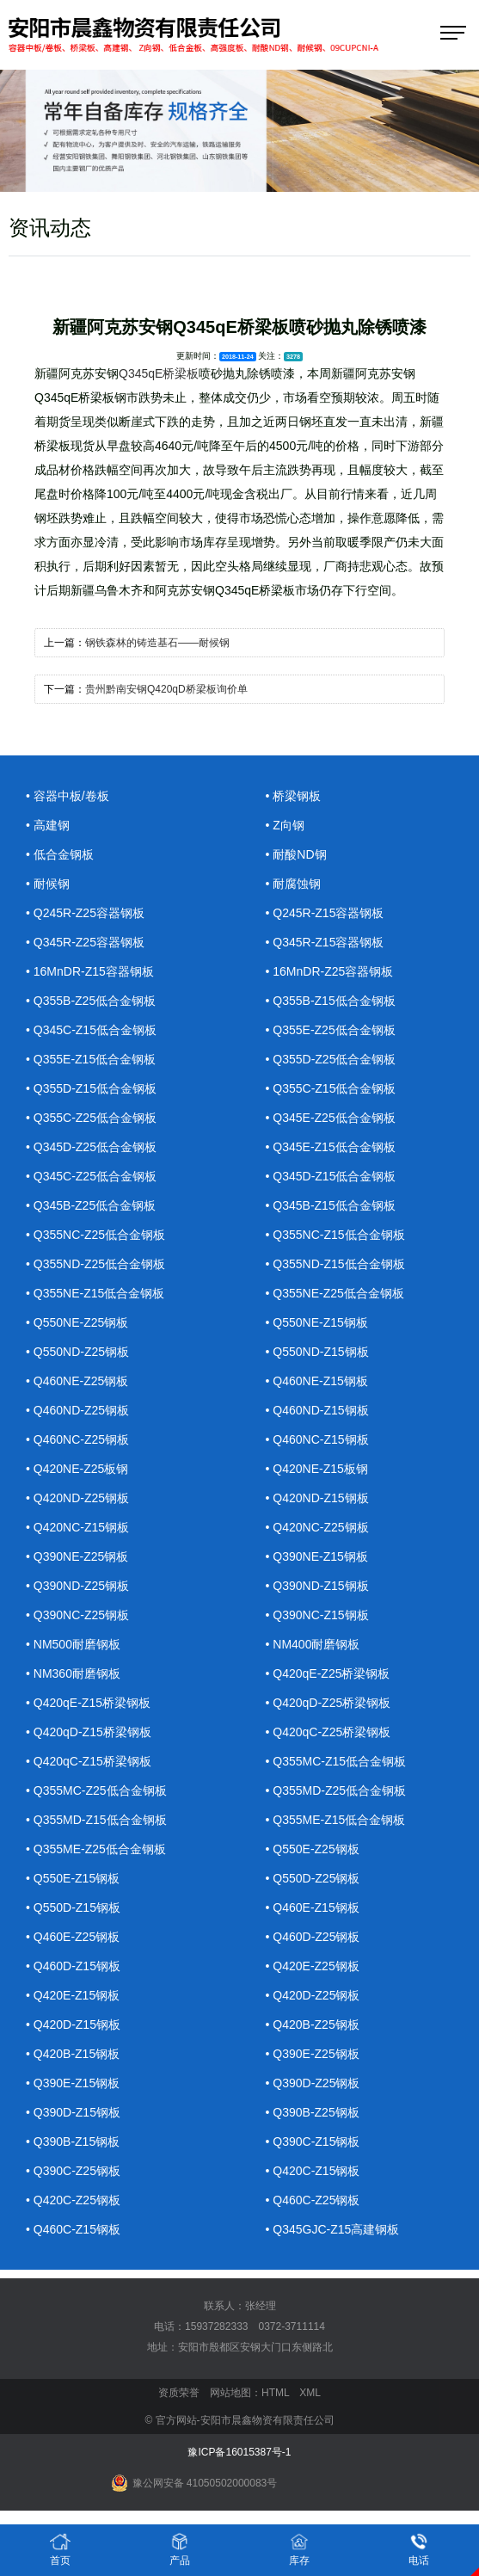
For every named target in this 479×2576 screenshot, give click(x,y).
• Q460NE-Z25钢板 (77, 1381)
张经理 (260, 2306)
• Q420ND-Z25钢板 (77, 1498)
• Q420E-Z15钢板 (73, 1995)
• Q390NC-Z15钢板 (317, 1615)
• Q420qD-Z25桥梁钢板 (328, 1703)
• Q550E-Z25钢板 (312, 1849)
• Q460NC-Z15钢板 (317, 1439)
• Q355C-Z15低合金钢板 (331, 1088)
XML (310, 2393)
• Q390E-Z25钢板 (312, 2054)
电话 (418, 2549)
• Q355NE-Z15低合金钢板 (95, 1293)
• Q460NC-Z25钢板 (77, 1439)
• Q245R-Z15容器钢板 (325, 913)
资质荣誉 (179, 2393)
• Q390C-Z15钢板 (313, 2141)
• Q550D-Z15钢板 (73, 1907)
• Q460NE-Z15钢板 (317, 1381)
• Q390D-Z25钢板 (313, 2083)
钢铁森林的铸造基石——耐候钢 (157, 643)
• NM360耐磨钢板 (73, 1673)
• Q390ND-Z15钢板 (317, 1586)
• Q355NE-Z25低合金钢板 (335, 1293)
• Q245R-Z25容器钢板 (85, 913)
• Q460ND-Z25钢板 (77, 1410)
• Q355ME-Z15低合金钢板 (336, 1820)
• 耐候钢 (48, 884)
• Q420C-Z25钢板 (73, 2200)
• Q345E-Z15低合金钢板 (331, 1147)
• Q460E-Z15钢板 (312, 1907)
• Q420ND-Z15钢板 (317, 1498)
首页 (60, 2549)
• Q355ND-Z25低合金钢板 (95, 1264)
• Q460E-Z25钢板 (73, 1937)
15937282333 (216, 2326)
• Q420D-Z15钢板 (73, 2024)
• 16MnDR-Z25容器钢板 (330, 971)
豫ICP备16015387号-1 (239, 2452)
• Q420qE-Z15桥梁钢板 (88, 1703)
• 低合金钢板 (60, 854)
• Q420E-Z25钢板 (312, 1966)
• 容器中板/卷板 (67, 796)
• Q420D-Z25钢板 (313, 1995)
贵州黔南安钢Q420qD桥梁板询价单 (166, 689)
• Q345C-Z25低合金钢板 (91, 1176)
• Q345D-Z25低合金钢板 (91, 1147)
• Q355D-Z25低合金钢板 (331, 1059)
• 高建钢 (48, 825)
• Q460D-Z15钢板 (73, 1966)
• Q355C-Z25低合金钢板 (91, 1118)
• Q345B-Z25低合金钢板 (91, 1205)
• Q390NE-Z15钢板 (317, 1556)
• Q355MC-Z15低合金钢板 (336, 1761)
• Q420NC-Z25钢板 (317, 1527)
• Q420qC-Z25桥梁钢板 (328, 1732)
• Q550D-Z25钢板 (313, 1878)
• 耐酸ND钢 (296, 854)
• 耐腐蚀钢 (294, 884)
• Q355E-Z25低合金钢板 (331, 1030)
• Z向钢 (285, 825)
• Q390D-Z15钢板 (73, 2112)
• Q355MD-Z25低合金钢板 (336, 1790)
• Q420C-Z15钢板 (313, 2171)
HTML (275, 2393)
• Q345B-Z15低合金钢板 (331, 1205)
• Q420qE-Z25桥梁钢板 (328, 1673)
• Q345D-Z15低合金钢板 (331, 1176)
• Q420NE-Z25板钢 (77, 1469)
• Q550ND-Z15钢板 (317, 1352)
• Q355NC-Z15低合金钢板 (335, 1235)
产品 (179, 2549)
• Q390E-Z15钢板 (73, 2083)
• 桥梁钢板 (294, 796)
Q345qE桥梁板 (159, 373)
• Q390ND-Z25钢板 (77, 1586)
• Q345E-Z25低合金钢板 (331, 1118)
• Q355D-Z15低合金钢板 (91, 1088)
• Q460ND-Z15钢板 (317, 1410)
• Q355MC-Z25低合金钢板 (96, 1790)
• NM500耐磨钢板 (73, 1644)
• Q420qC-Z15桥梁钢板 (88, 1761)
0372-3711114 (292, 2326)
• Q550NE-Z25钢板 (77, 1322)
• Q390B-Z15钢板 (73, 2141)
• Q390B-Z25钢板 (312, 2112)
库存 (299, 2549)
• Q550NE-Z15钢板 (317, 1322)
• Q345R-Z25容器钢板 (85, 942)
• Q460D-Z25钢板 (313, 1937)
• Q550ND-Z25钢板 (77, 1352)
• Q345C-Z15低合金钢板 (91, 1030)
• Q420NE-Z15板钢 (317, 1469)
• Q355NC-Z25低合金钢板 (95, 1235)
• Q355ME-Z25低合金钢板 (96, 1849)
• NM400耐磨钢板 (313, 1644)
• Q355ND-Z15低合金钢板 (335, 1264)
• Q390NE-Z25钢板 (77, 1556)
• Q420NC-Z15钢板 (77, 1527)
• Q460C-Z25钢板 (313, 2200)
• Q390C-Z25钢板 (73, 2171)
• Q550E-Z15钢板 (73, 1878)
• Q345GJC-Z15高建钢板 (333, 2229)
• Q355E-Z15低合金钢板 (91, 1059)
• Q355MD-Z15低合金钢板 (96, 1820)
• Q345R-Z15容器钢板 (325, 942)
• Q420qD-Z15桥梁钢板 (88, 1732)
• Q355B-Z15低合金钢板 (331, 1001)
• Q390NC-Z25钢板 (77, 1615)
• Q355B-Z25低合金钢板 (91, 1001)
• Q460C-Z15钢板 (73, 2229)
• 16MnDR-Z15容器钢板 (90, 971)
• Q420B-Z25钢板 (312, 2024)
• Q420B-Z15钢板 (73, 2054)
